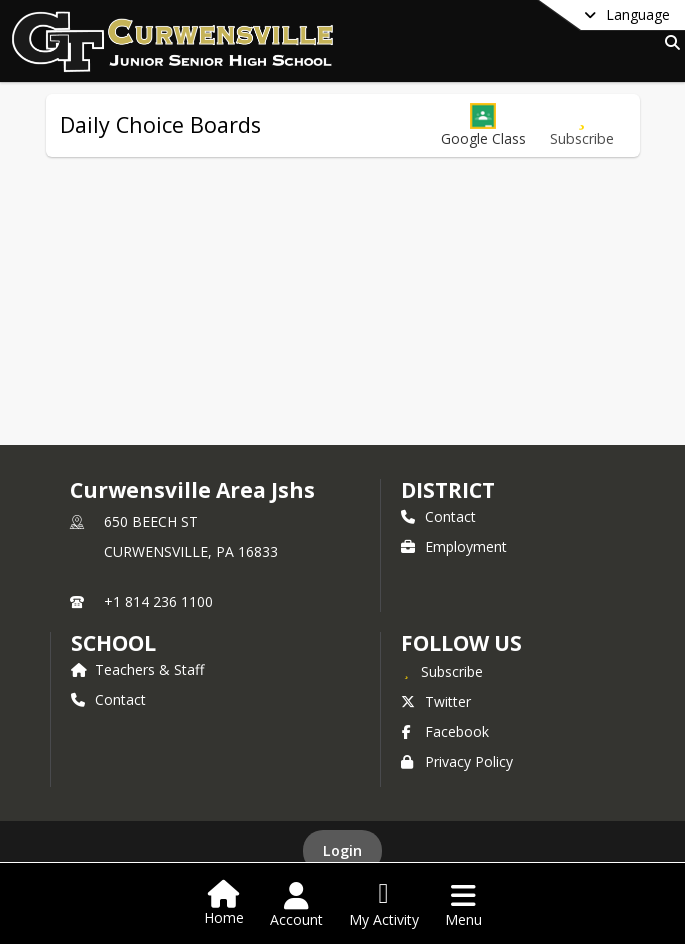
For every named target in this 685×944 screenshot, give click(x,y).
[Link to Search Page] (668, 42)
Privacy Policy (457, 761)
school (113, 643)
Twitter (436, 701)
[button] (483, 125)
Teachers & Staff (137, 669)
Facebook (445, 731)
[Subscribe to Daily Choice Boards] (582, 125)
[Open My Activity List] (384, 905)
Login (342, 850)
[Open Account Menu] (296, 905)
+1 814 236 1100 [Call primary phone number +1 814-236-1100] (158, 601)
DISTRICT (448, 490)
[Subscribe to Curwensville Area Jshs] (442, 671)
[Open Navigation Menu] (463, 905)
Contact (438, 516)
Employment (454, 546)
